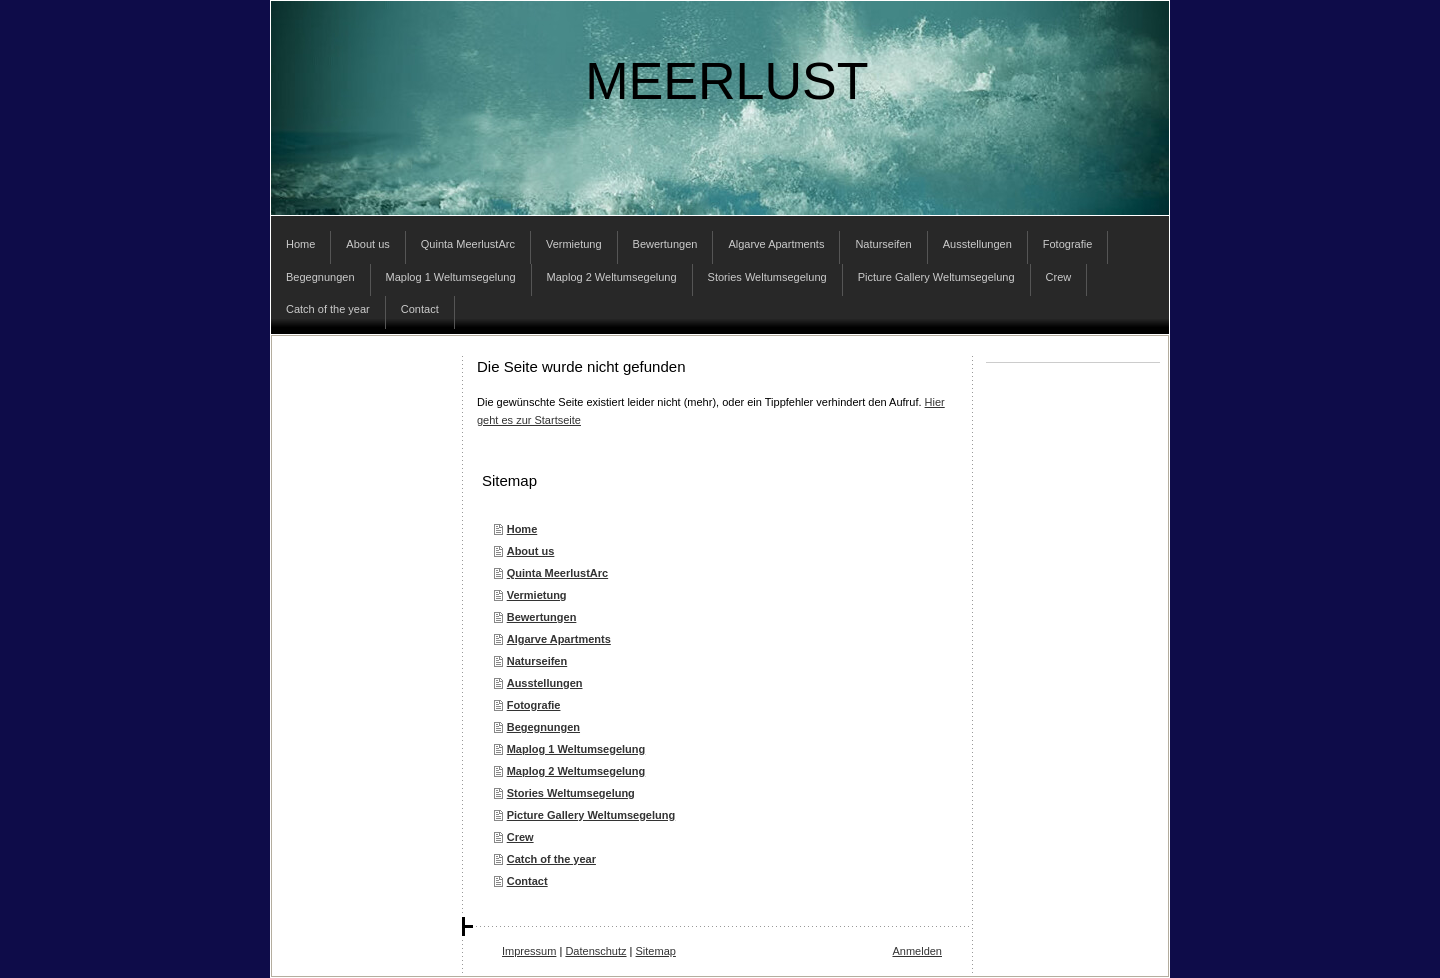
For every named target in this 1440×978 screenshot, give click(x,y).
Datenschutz (595, 951)
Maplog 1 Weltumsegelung (576, 749)
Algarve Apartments (559, 639)
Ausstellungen (545, 683)
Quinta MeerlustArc (557, 573)
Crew (520, 837)
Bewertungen (542, 617)
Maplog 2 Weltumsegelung (576, 771)
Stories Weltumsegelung (571, 793)
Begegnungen (543, 727)
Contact (527, 881)
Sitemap (656, 951)
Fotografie (534, 705)
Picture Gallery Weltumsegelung (591, 815)
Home (522, 529)
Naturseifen (537, 661)
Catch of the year (551, 859)
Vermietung (537, 595)
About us (531, 551)
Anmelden (917, 951)
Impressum (529, 951)
